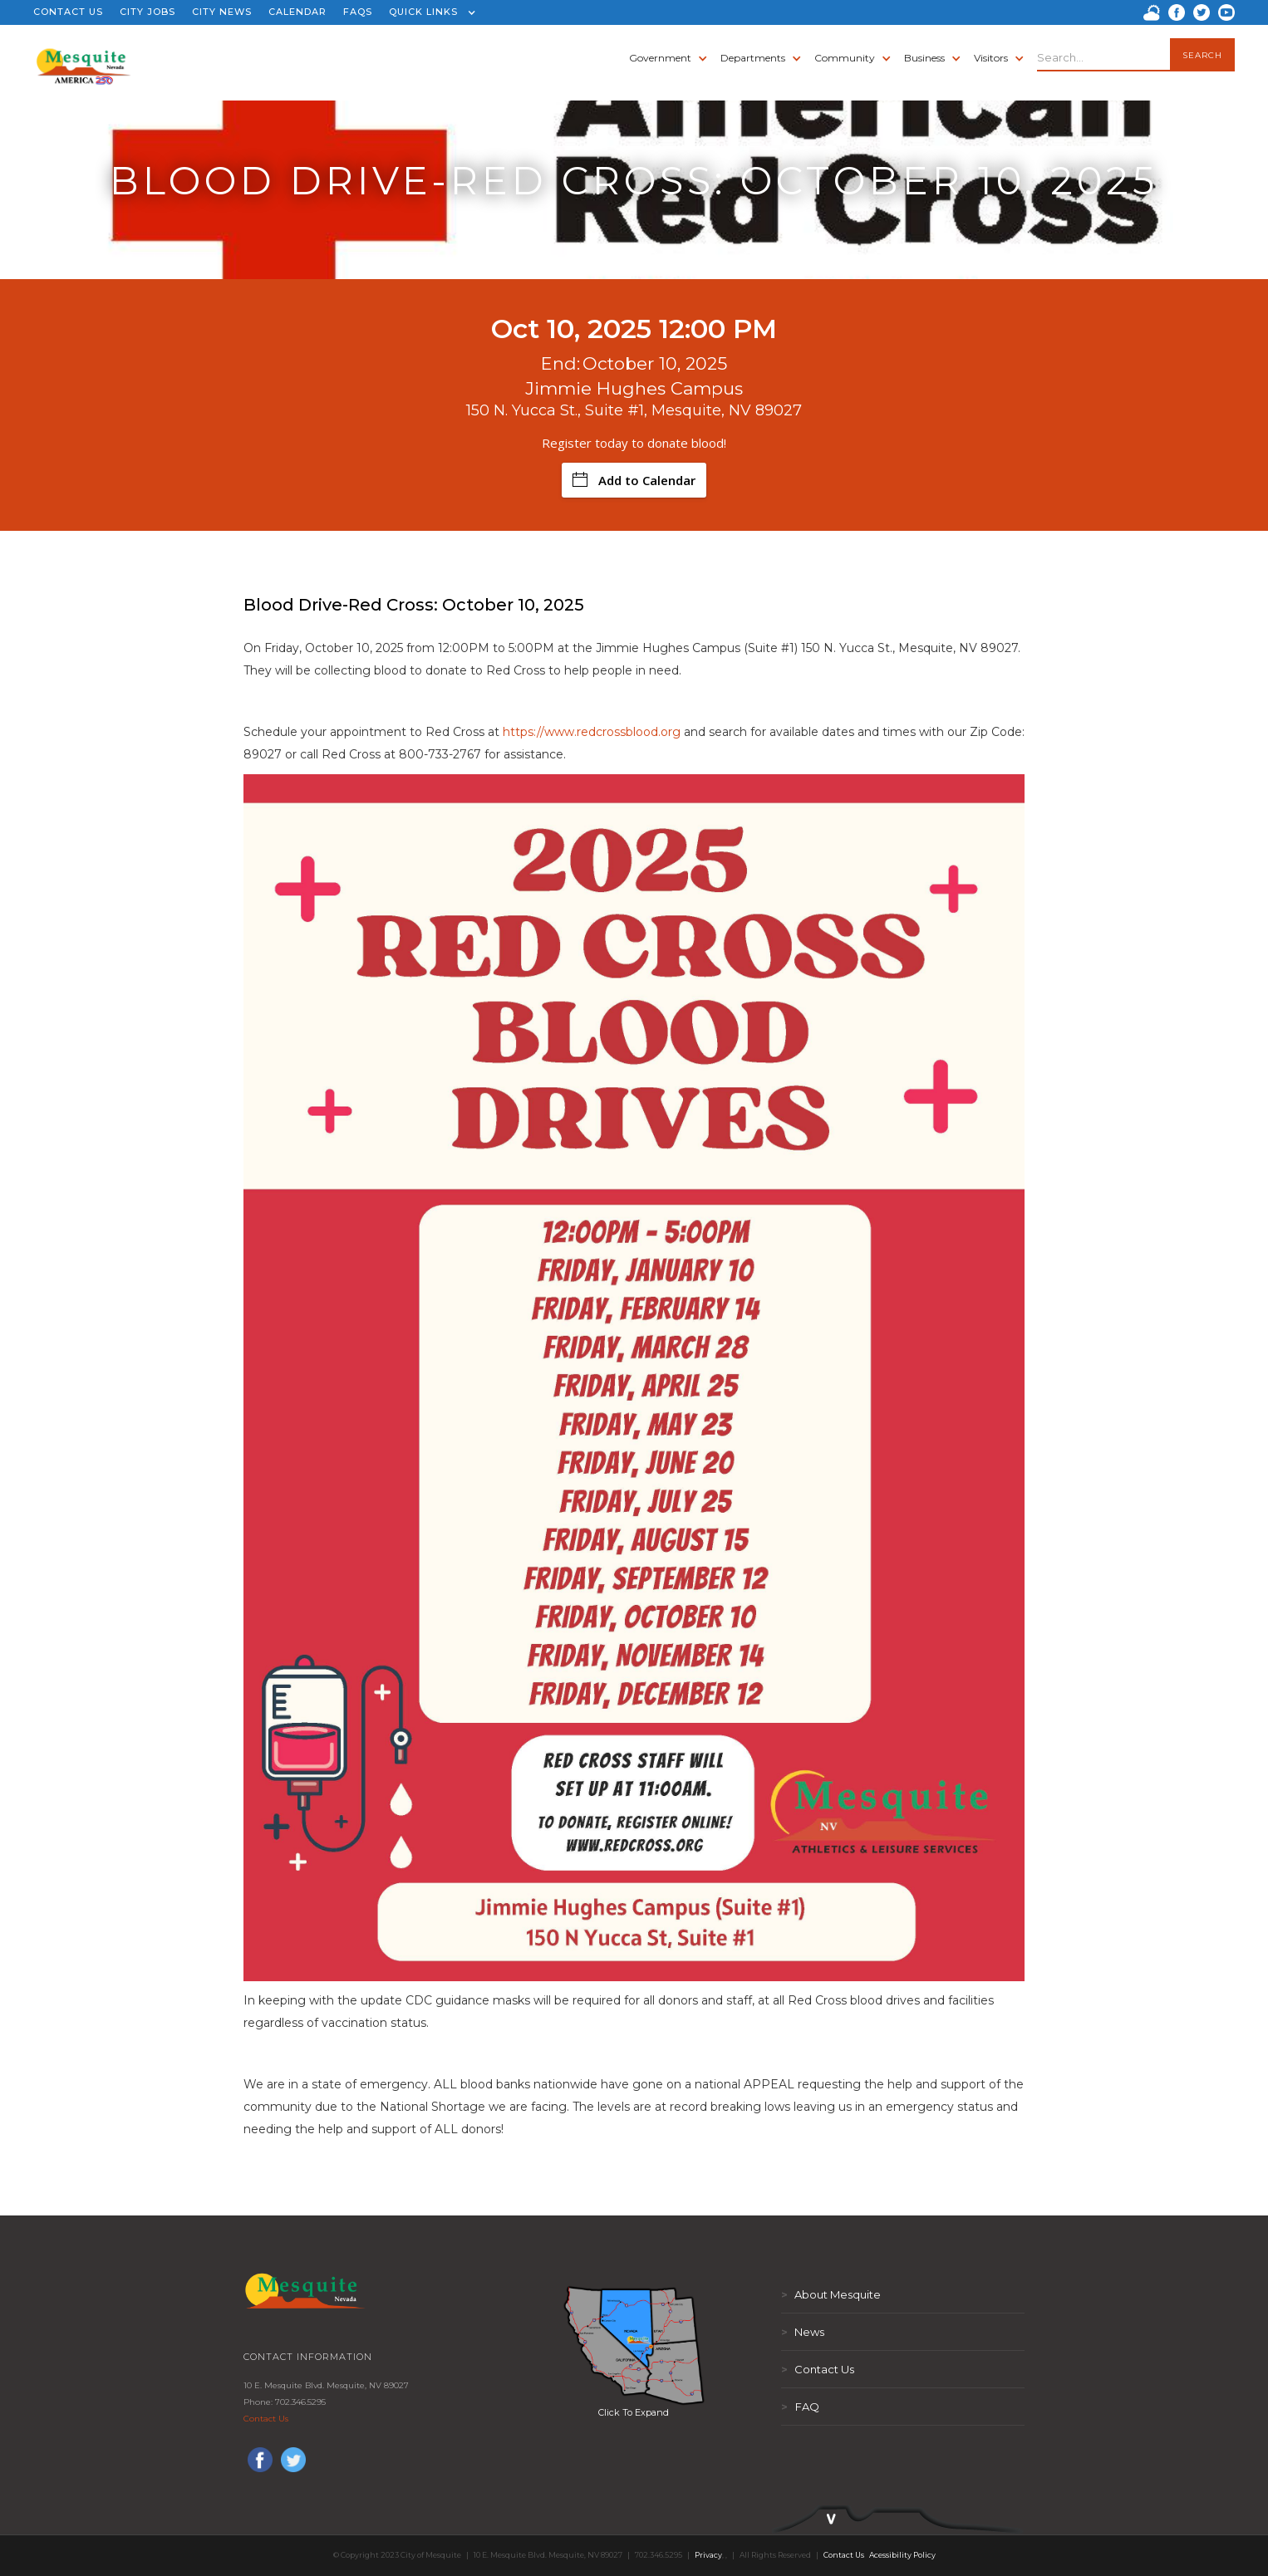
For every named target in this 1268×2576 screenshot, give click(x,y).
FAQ (800, 2406)
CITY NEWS (222, 11)
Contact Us (265, 2418)
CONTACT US (68, 11)
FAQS (357, 11)
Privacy (708, 2554)
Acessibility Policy (902, 2554)
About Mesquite (831, 2294)
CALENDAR (297, 11)
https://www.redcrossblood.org (592, 731)
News (802, 2331)
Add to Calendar (634, 480)
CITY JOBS (147, 11)
